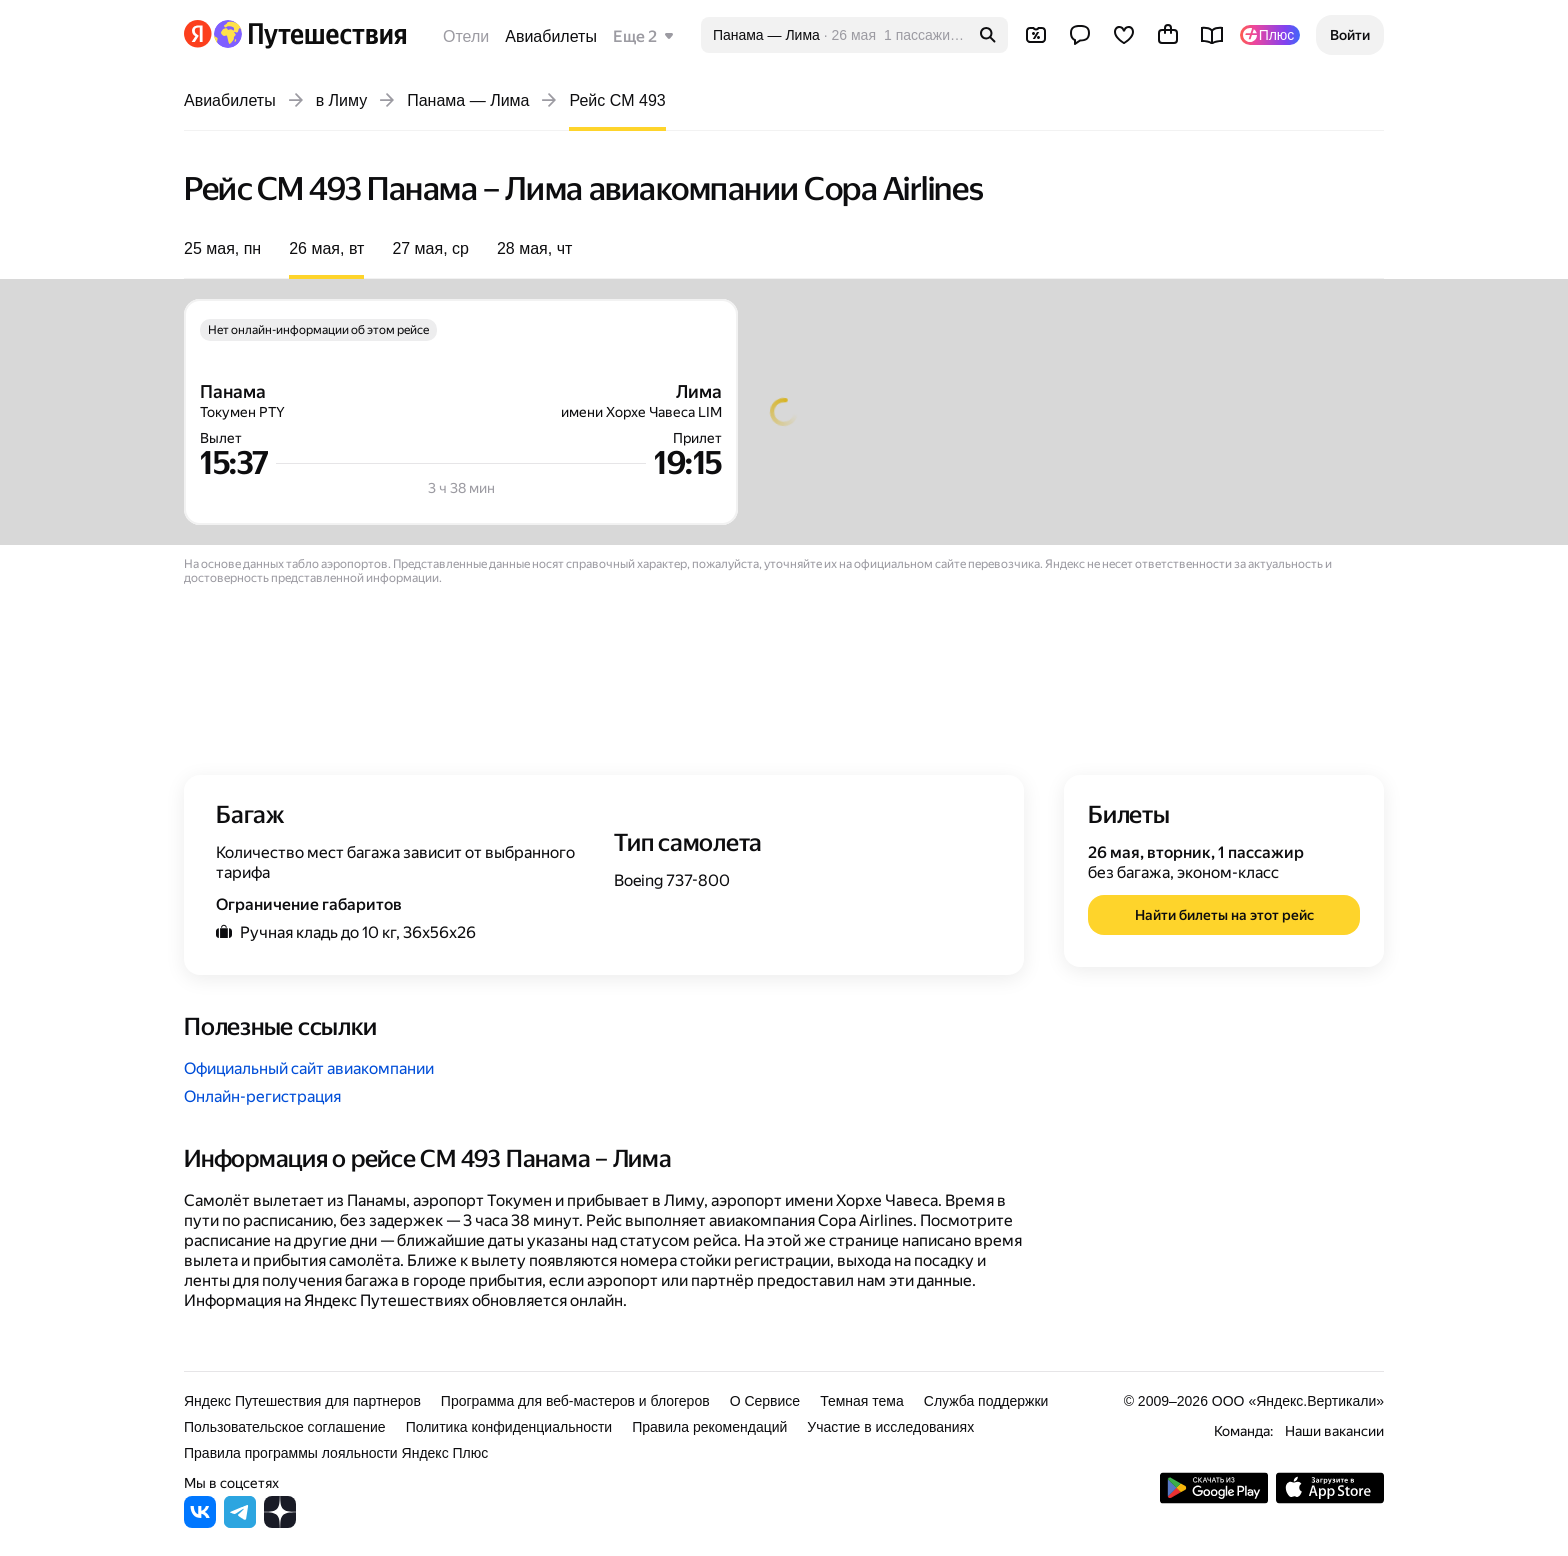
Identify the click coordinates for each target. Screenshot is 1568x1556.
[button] (1350, 35)
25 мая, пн (222, 248)
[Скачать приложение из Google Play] (1214, 1498)
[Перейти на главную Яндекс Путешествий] (309, 34)
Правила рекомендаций (709, 1427)
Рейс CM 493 (617, 100)
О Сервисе (765, 1401)
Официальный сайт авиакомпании (309, 1068)
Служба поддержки (986, 1401)
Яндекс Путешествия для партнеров (302, 1401)
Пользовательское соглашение (285, 1427)
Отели (466, 36)
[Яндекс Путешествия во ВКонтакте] (200, 1522)
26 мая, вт (326, 248)
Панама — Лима (468, 100)
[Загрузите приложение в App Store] (1330, 1498)
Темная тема (862, 1401)
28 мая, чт (534, 248)
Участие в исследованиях (890, 1427)
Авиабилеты (551, 36)
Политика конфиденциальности (509, 1427)
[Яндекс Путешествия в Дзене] (280, 1522)
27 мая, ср (430, 248)
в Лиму (342, 100)
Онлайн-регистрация (262, 1096)
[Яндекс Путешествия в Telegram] (240, 1522)
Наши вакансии (1334, 1431)
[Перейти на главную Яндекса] (198, 34)
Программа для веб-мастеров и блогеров (575, 1401)
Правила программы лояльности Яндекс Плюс (336, 1453)
